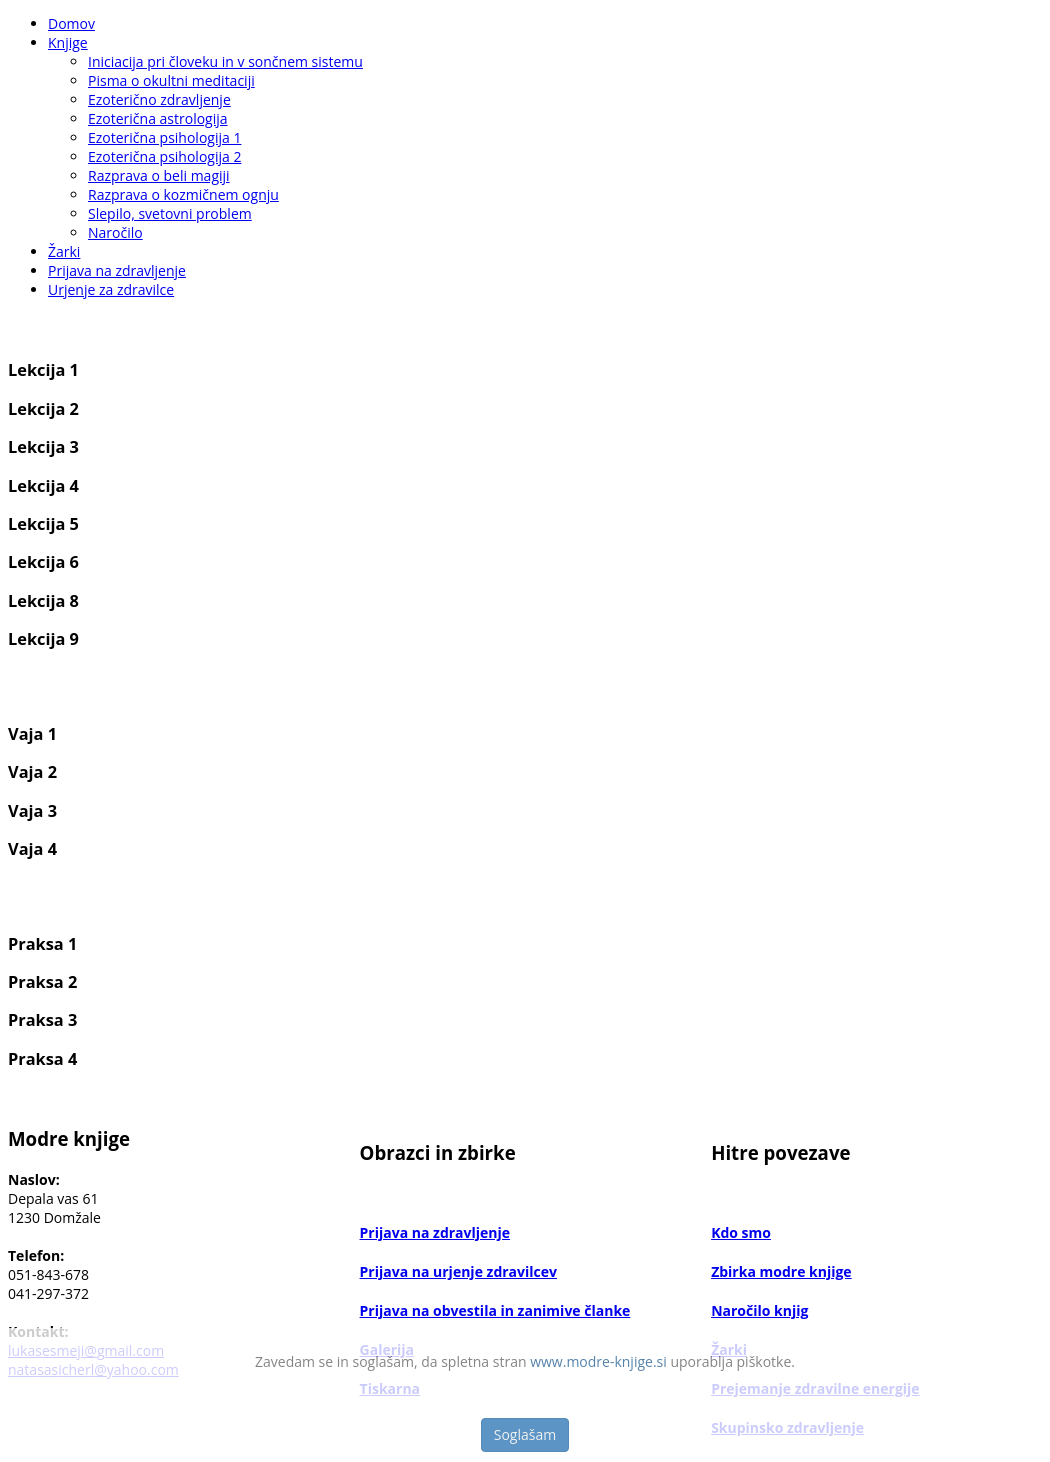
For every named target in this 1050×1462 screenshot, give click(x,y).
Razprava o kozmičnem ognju (183, 194)
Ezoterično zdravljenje (159, 99)
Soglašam (525, 1434)
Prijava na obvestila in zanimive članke (495, 1310)
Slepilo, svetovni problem (170, 213)
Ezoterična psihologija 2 (164, 156)
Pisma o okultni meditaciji (171, 80)
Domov (71, 23)
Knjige (68, 42)
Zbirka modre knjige (781, 1271)
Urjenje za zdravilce (111, 289)
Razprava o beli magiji (159, 175)
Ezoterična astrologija (158, 118)
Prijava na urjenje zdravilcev (458, 1271)
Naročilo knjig (759, 1310)
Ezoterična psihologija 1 (164, 137)
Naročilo (115, 232)
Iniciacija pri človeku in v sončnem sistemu (225, 61)
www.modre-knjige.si (598, 1361)
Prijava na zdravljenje (117, 270)
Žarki (64, 251)
